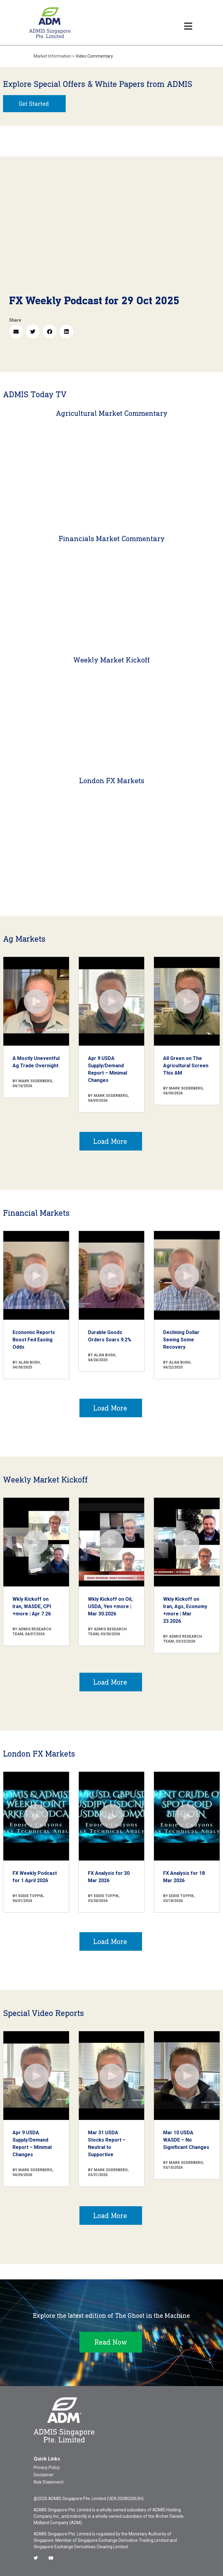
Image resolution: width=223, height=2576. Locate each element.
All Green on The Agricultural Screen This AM (185, 1065)
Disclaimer (44, 2474)
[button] (16, 331)
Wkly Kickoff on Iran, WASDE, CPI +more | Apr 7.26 (32, 1606)
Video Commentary (94, 56)
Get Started (34, 103)
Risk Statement (49, 2482)
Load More (110, 1141)
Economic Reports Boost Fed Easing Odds (34, 1339)
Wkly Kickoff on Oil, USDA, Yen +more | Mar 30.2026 (110, 1606)
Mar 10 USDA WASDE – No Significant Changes (186, 2140)
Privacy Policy (47, 2467)
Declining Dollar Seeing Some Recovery (181, 1339)
